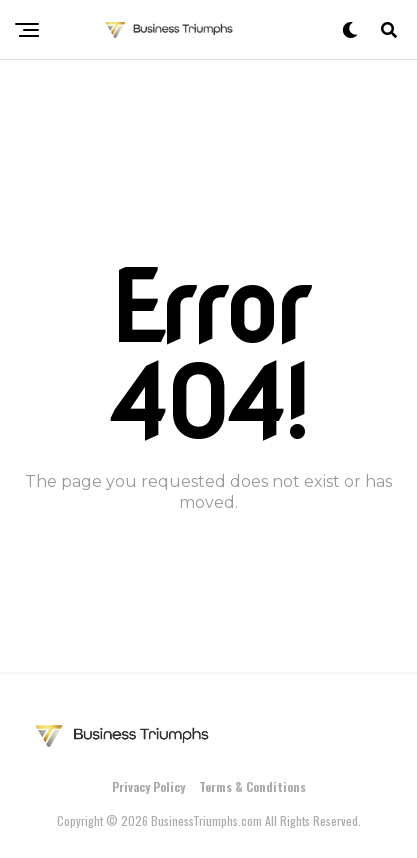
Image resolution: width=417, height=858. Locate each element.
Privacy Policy (148, 786)
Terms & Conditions (252, 786)
